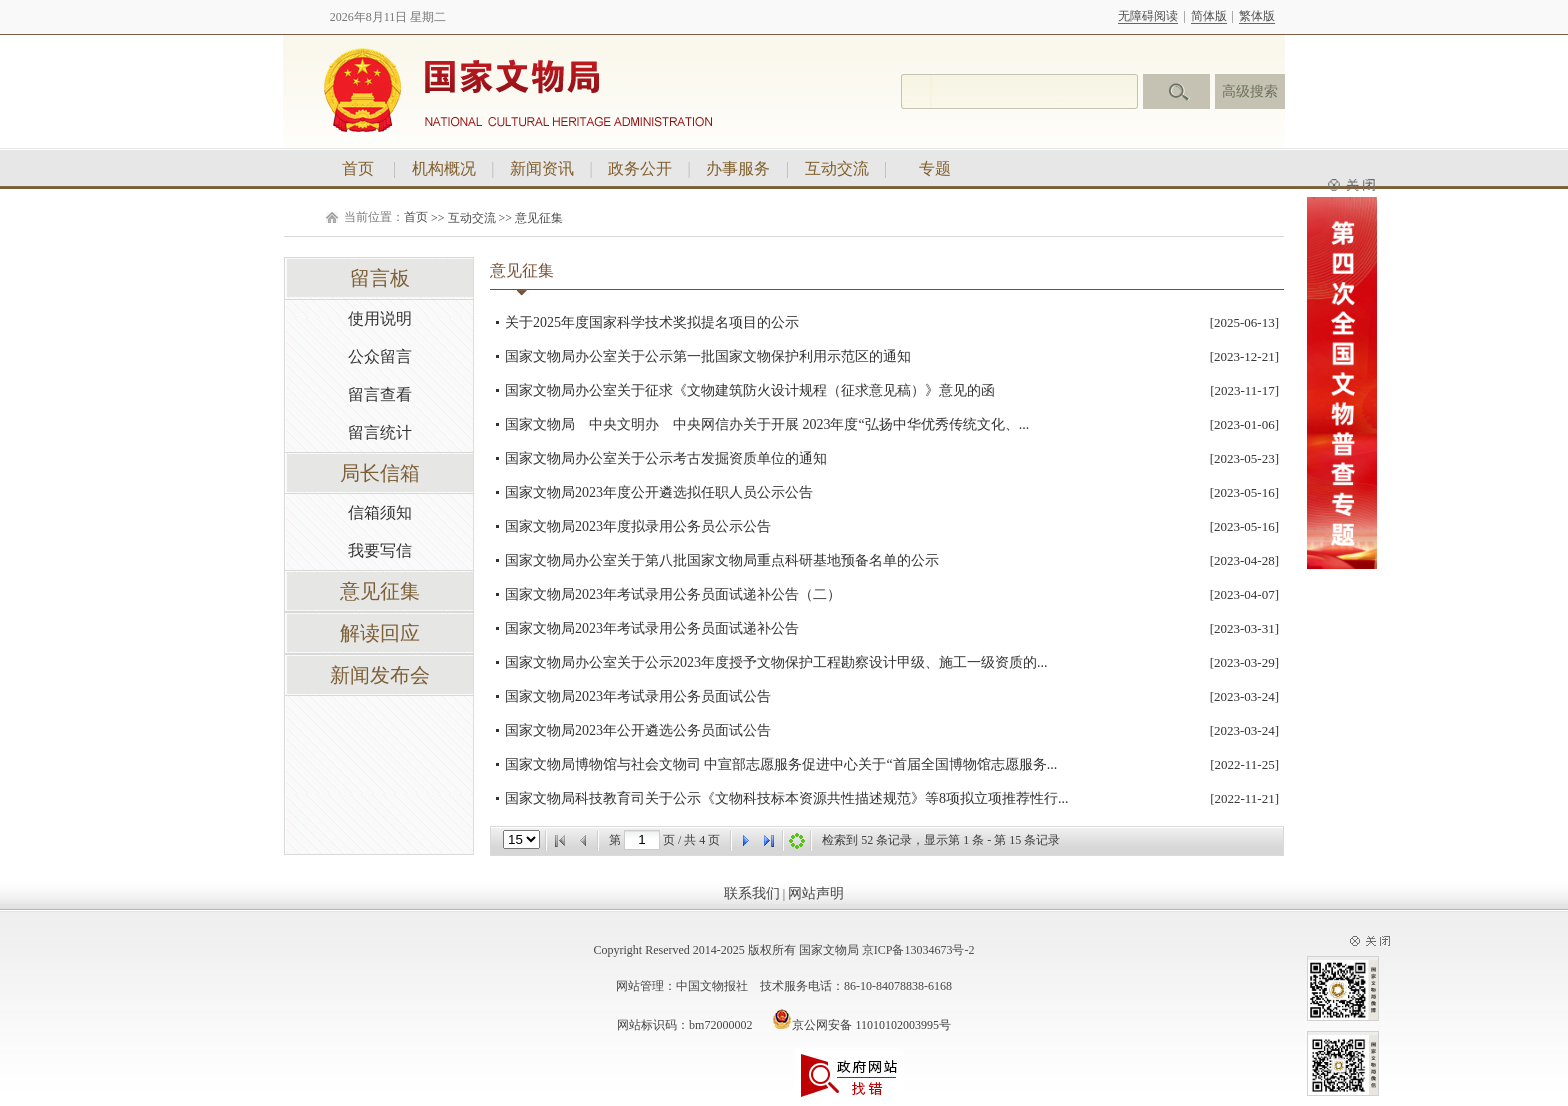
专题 (935, 168)
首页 (358, 168)
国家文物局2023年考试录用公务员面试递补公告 (652, 628)
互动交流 (837, 168)
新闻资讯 (542, 168)
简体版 (1209, 16)
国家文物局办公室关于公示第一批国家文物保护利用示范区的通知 (708, 356)
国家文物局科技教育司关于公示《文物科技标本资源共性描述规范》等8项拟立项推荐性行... (787, 798)
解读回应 (380, 633)
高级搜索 (1250, 91)
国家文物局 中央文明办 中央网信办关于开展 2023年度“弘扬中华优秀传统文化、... (767, 424)
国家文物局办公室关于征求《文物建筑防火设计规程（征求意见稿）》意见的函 (750, 390)
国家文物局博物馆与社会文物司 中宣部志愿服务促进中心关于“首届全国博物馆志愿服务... (781, 764)
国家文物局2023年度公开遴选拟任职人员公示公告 (659, 492)
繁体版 (1257, 16)
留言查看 (380, 394)
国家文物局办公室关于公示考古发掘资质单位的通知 (666, 458)
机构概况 (444, 168)
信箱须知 (380, 512)
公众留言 (380, 356)
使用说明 (380, 318)
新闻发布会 (380, 675)
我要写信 (380, 550)
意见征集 (539, 218)
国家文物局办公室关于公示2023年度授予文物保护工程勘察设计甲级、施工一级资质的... (776, 662)
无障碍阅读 (1148, 16)
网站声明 (816, 893)
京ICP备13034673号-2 (918, 950)
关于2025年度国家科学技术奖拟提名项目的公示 (652, 322)
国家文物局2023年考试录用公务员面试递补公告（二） (673, 594)
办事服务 (738, 168)
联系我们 (752, 893)
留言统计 (380, 432)
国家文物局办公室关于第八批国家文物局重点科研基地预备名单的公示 (722, 560)
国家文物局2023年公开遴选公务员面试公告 (638, 730)
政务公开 (640, 168)
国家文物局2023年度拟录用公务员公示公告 (638, 526)
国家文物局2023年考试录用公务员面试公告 (638, 696)
